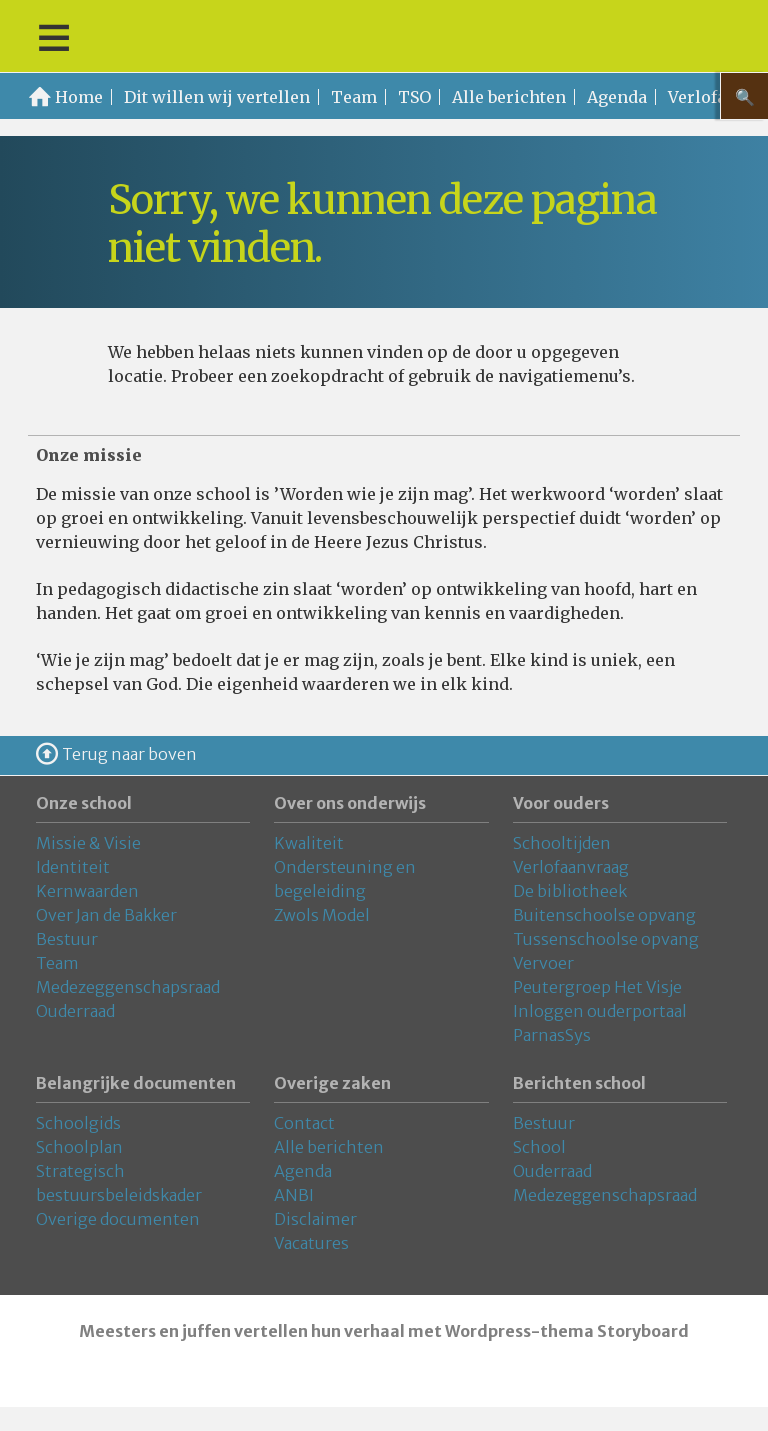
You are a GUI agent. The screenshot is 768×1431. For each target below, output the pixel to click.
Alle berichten (509, 97)
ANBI (294, 1195)
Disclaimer (315, 1219)
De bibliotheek (570, 891)
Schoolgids (78, 1123)
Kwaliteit (309, 843)
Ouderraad (75, 1011)
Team (354, 97)
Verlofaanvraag (571, 867)
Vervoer (543, 963)
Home (79, 97)
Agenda (617, 97)
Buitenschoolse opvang (604, 915)
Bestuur (67, 939)
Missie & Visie (88, 843)
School (539, 1147)
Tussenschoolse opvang (606, 939)
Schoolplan (79, 1147)
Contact (304, 1123)
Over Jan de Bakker (106, 915)
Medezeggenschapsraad (128, 987)
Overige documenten (118, 1219)
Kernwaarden (87, 891)
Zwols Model (322, 915)
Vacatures (311, 1243)
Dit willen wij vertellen (217, 97)
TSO (414, 97)
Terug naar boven (129, 754)
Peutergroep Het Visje (597, 987)
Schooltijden (562, 843)
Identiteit (73, 867)
